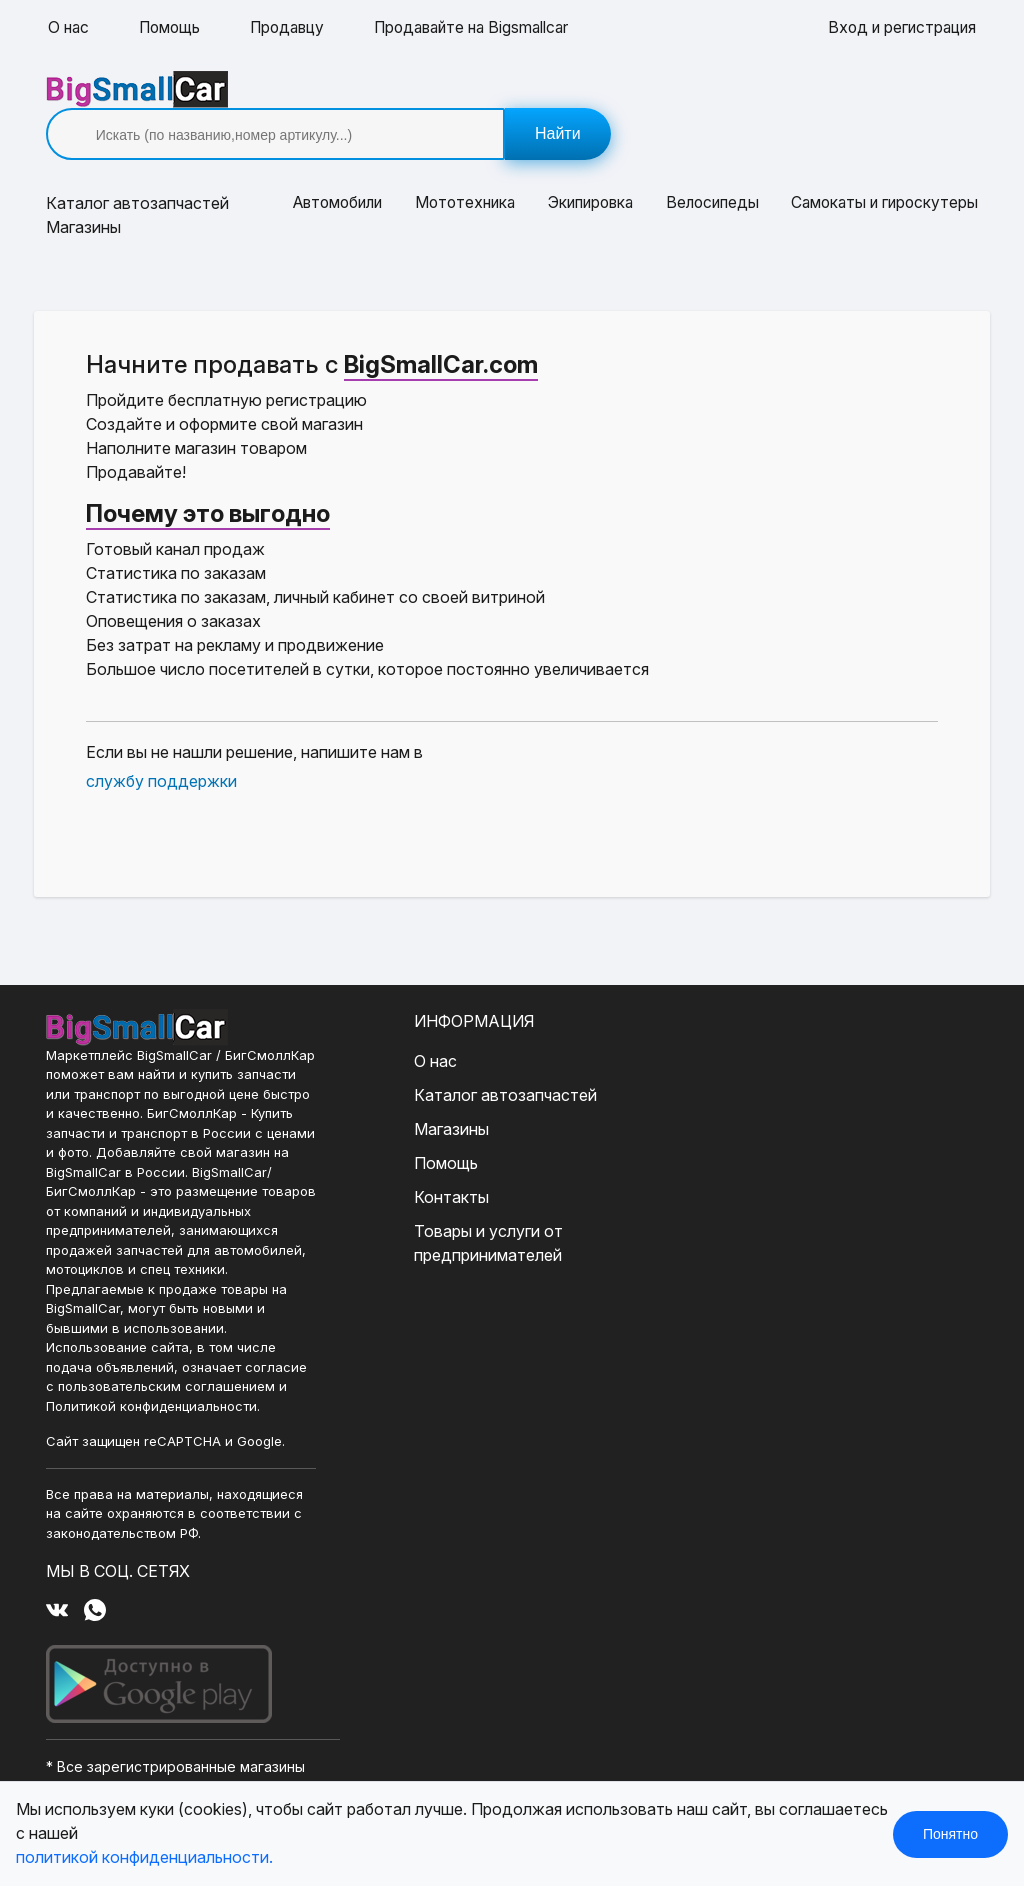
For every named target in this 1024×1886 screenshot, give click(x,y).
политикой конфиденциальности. (144, 1858)
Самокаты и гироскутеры (879, 168)
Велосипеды (708, 168)
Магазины (85, 192)
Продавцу (294, 28)
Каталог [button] (139, 168)
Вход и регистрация (899, 28)
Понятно (950, 1834)
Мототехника (463, 168)
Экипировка (588, 168)
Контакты (402, 1161)
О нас (69, 28)
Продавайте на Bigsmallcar (486, 28)
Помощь (173, 28)
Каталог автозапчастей (456, 1059)
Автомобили (336, 168)
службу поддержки (163, 745)
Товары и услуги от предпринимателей (439, 1207)
